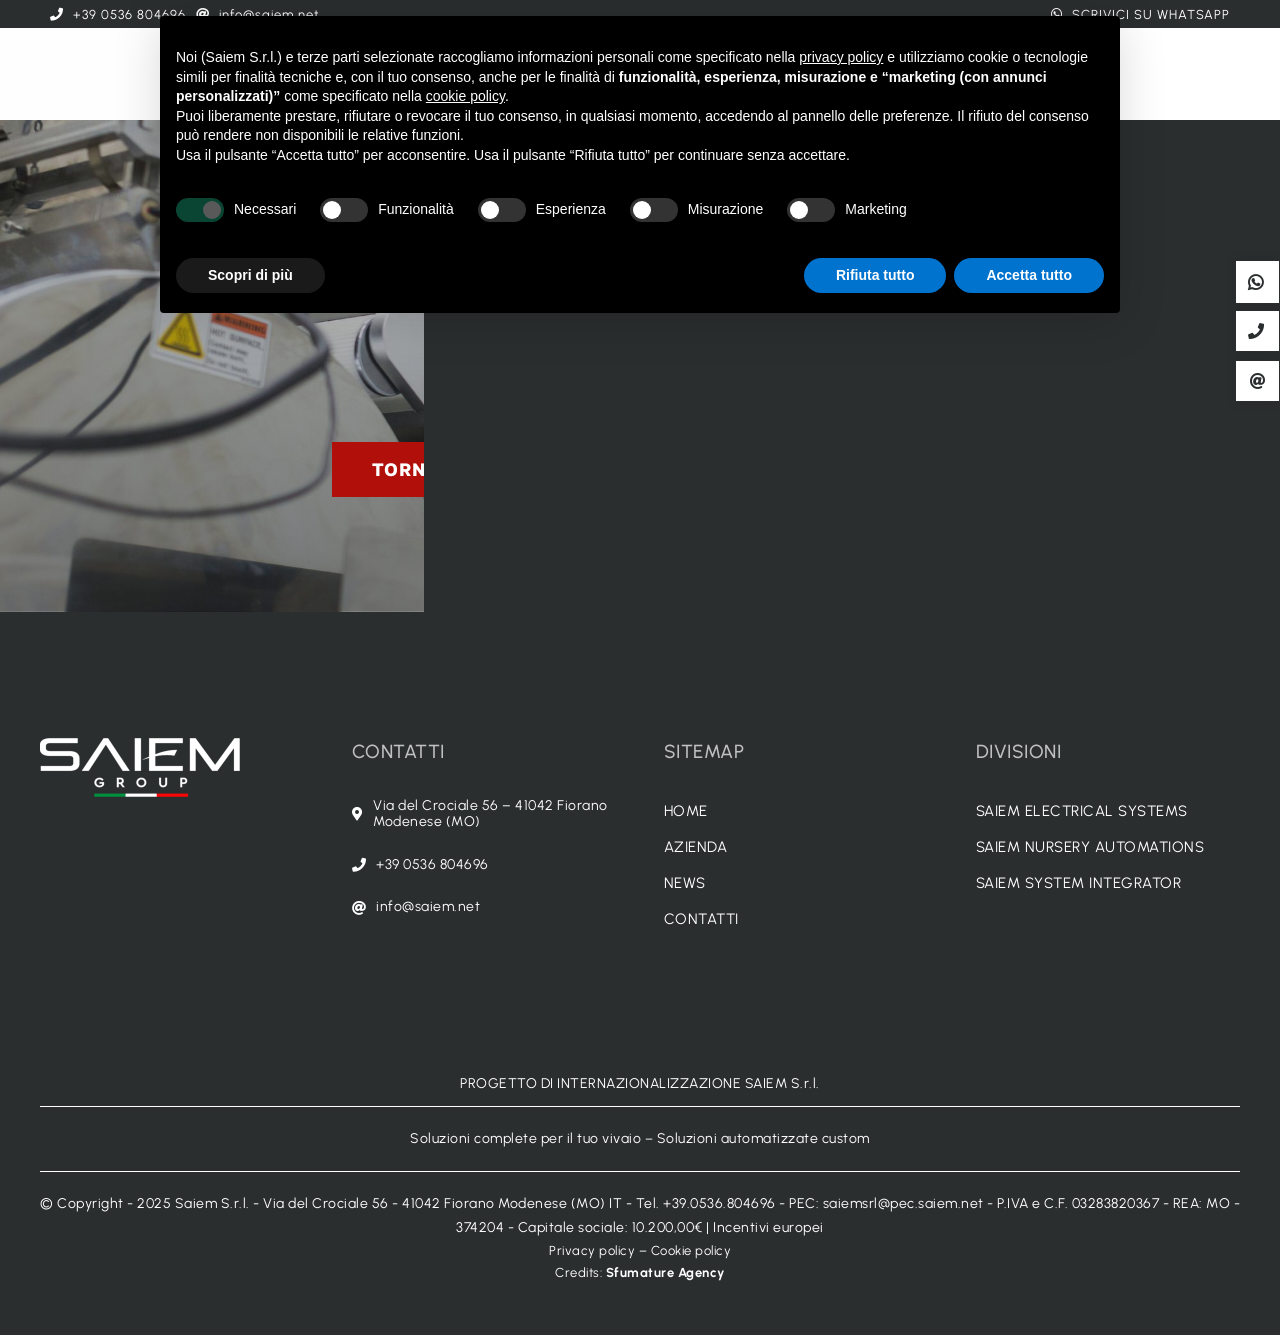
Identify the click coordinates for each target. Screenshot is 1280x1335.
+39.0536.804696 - (726, 1203)
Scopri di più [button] (250, 275)
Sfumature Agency (665, 1272)
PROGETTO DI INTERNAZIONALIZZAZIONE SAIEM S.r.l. (640, 1083)
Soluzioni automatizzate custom (763, 1138)
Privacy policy (592, 1250)
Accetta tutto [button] (1029, 275)
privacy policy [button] (841, 57)
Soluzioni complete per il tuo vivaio (525, 1138)
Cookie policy (691, 1250)
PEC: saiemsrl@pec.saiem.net (886, 1203)
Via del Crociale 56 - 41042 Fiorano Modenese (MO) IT (442, 1203)
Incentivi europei (768, 1227)
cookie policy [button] (465, 96)
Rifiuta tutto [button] (875, 275)
